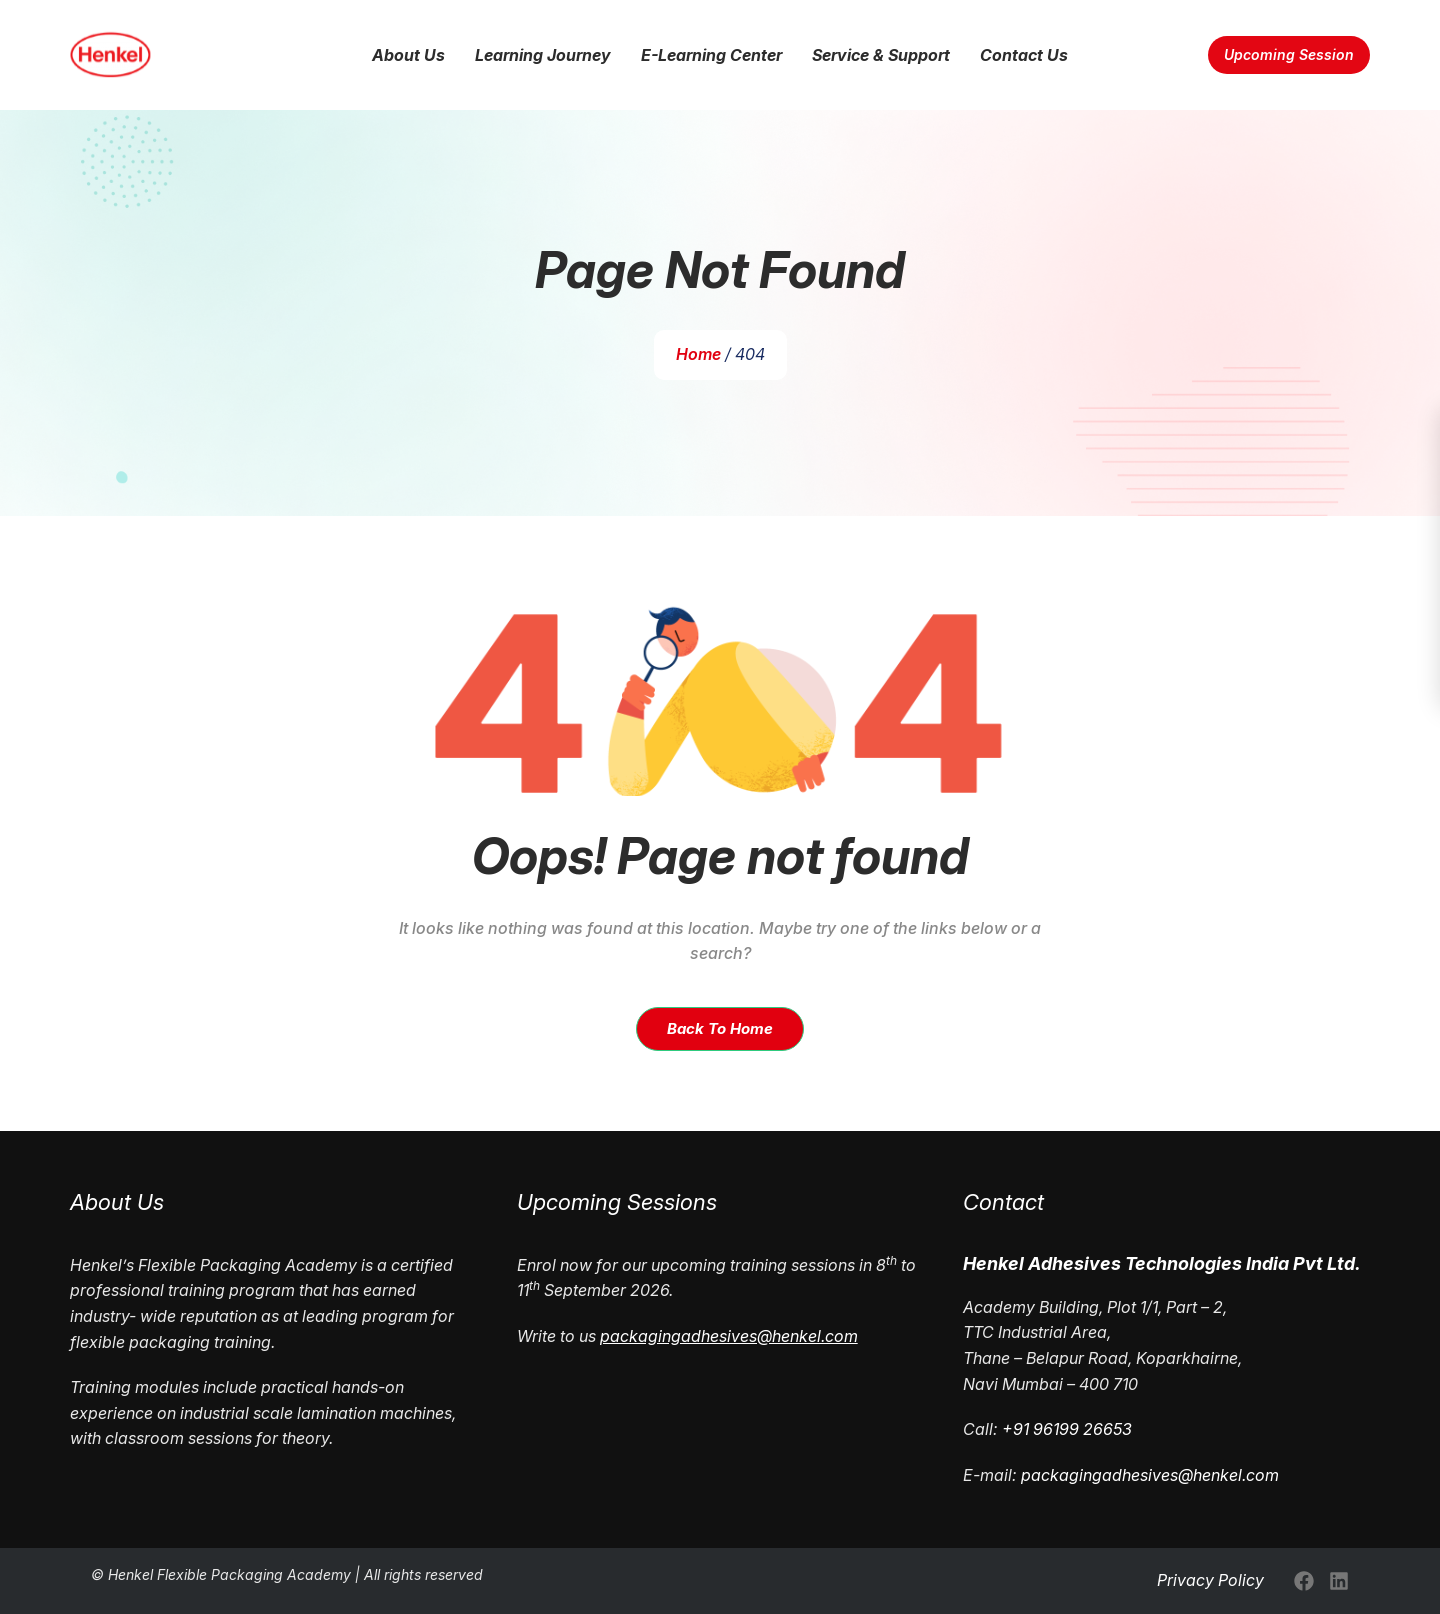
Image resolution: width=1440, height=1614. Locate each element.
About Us (408, 56)
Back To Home (720, 1028)
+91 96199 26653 (1067, 1429)
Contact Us (1024, 56)
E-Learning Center (711, 56)
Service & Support (881, 56)
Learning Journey (543, 56)
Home (699, 354)
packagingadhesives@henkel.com (1150, 1475)
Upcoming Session (1289, 55)
